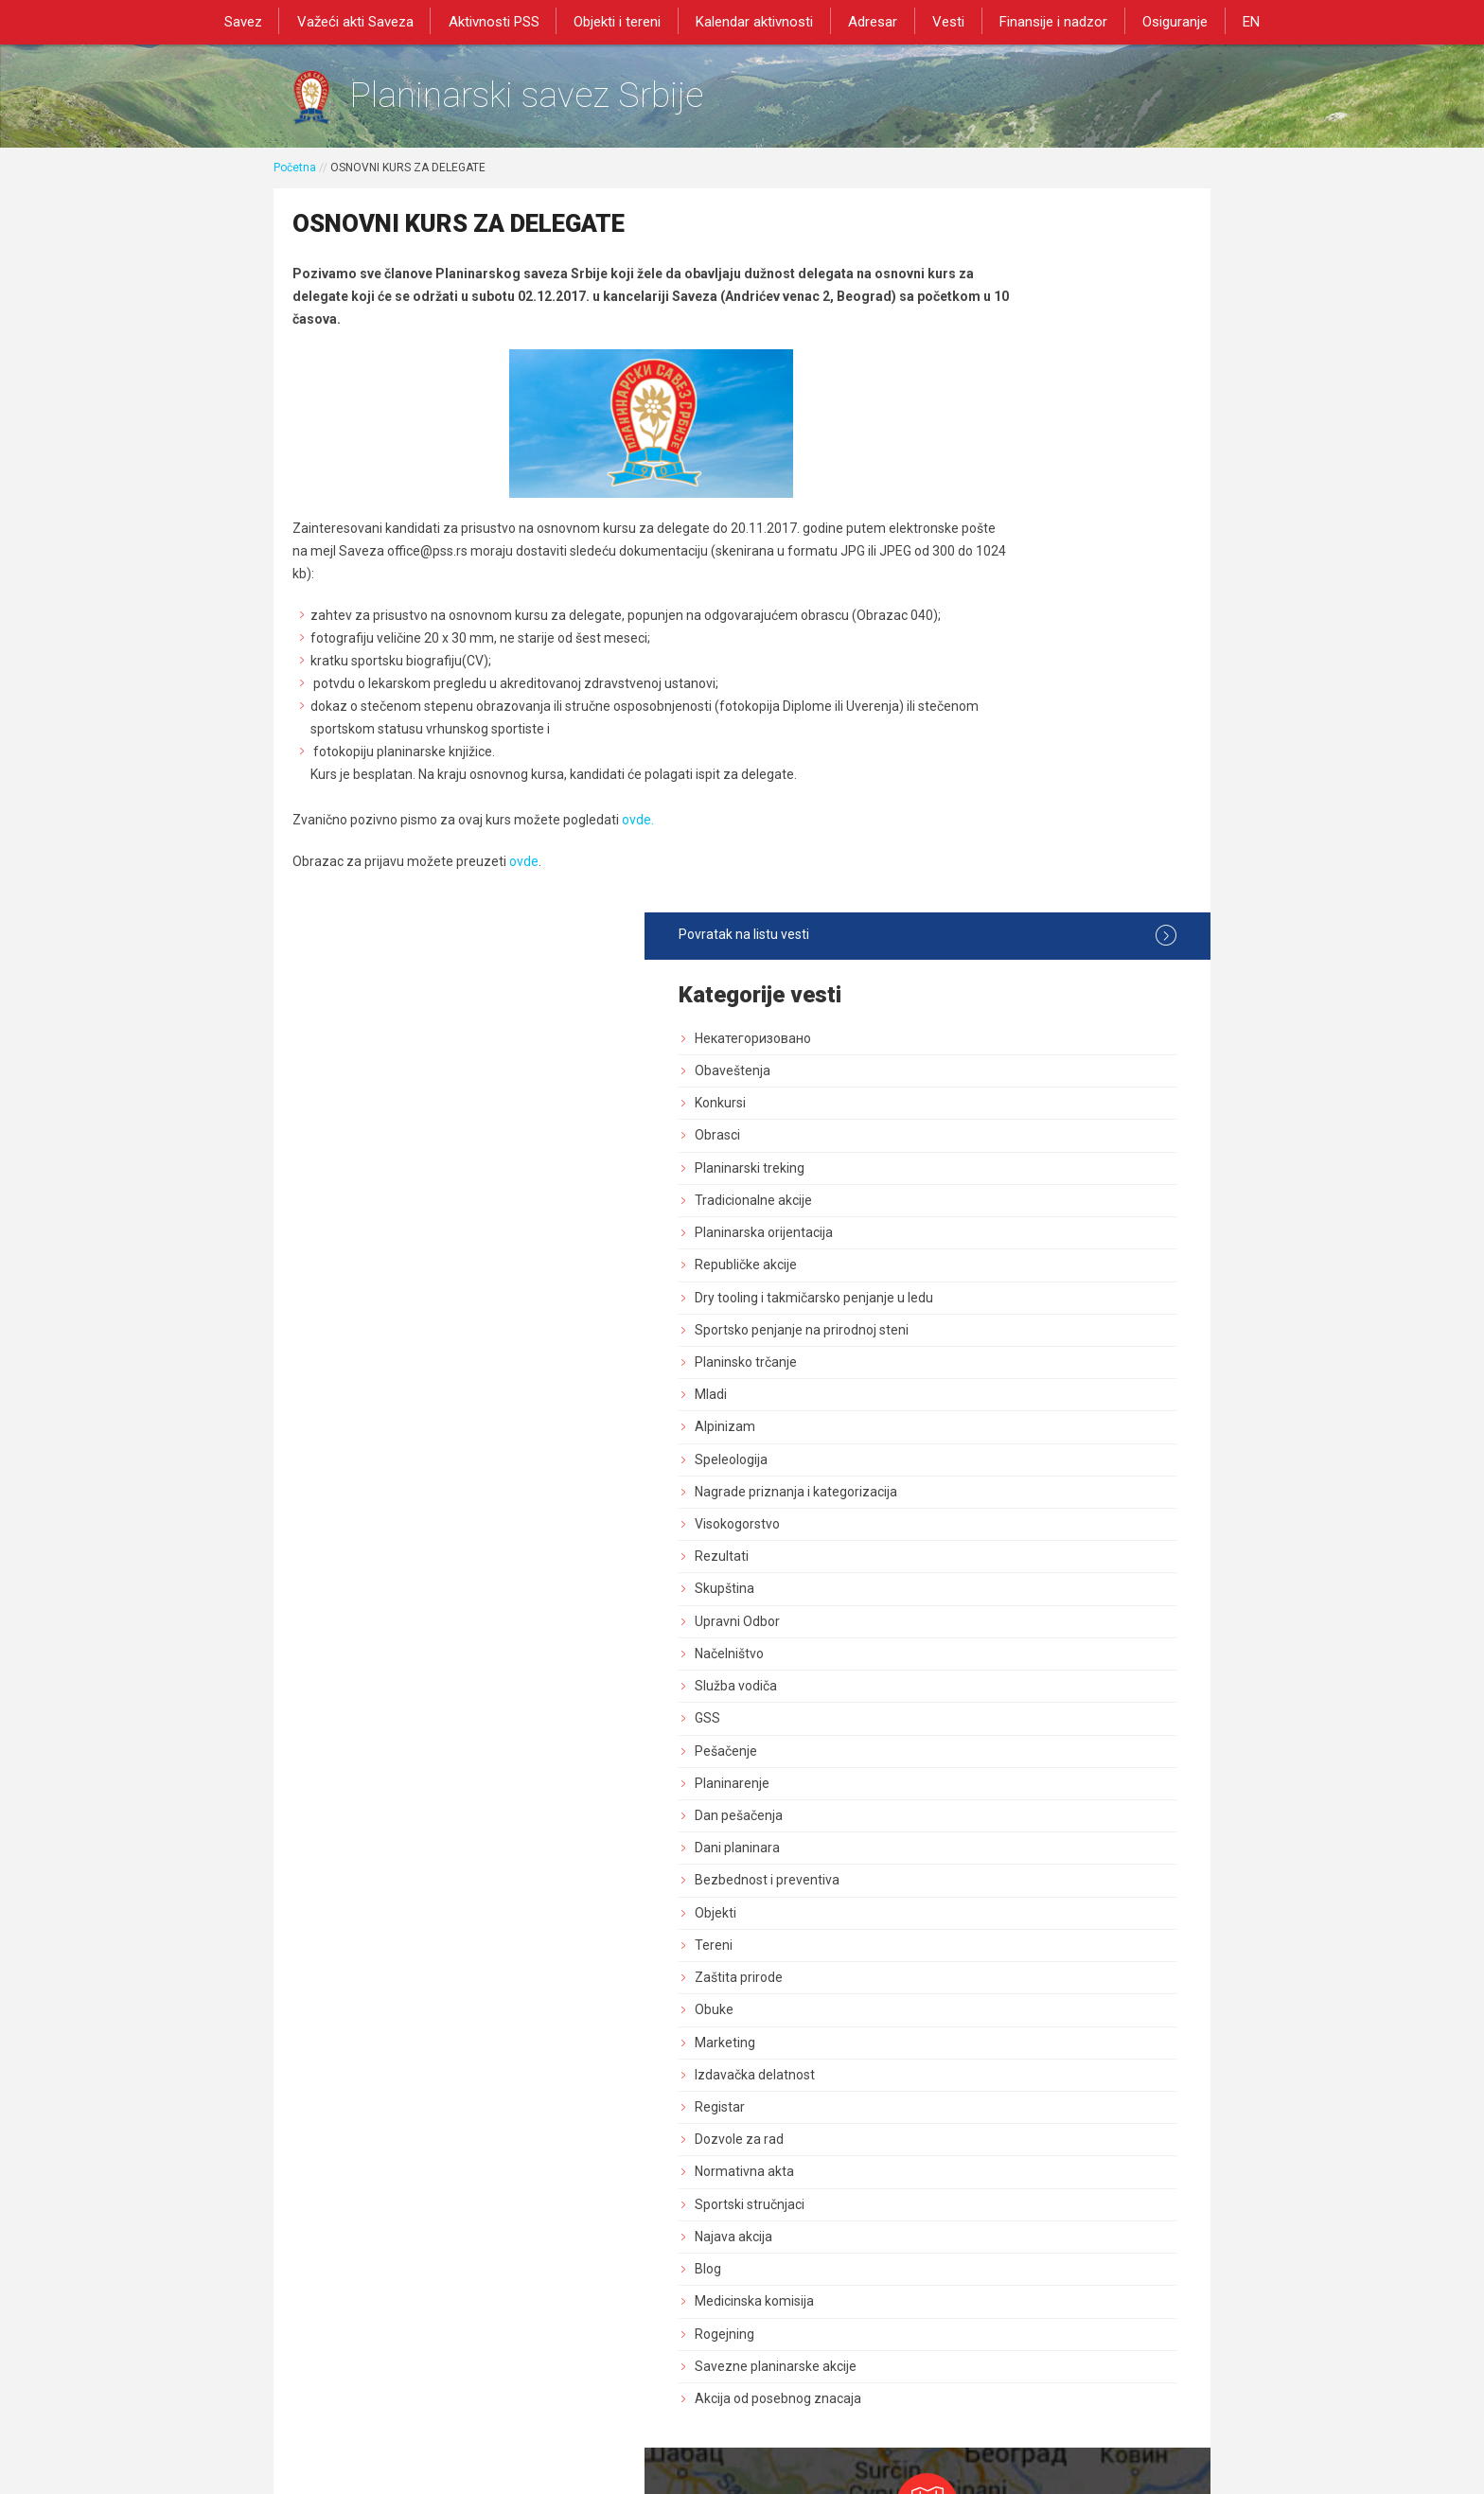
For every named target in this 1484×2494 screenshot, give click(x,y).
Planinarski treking (1006, 453)
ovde (524, 896)
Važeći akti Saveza (367, 20)
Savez (259, 20)
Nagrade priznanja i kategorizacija (1052, 793)
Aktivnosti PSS (502, 20)
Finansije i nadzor (1044, 20)
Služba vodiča (992, 988)
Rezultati (978, 858)
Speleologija (987, 761)
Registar (976, 1408)
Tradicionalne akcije (1010, 485)
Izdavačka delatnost (1011, 1376)
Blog (964, 1570)
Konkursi (976, 388)
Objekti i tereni (622, 20)
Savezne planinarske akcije (1032, 1667)
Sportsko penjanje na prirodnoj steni (1058, 631)
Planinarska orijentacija (1020, 517)
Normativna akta (1001, 1473)
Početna (295, 177)
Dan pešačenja (995, 1116)
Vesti (943, 20)
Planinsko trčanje (1002, 663)
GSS (964, 1020)
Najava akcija (990, 1538)
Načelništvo (985, 955)
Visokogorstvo (993, 825)
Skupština (981, 890)
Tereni (970, 1246)
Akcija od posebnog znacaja (1034, 1699)
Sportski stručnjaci (1006, 1505)
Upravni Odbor (993, 922)
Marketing (981, 1344)
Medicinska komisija (1010, 1603)
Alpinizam (981, 728)
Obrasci (974, 421)
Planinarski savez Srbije (563, 100)
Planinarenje (988, 1084)
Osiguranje (1161, 20)
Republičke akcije (1002, 549)
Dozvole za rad (995, 1441)
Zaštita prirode (995, 1278)
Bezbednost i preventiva (1023, 1182)
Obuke (970, 1311)
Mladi (967, 696)
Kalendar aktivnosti (756, 20)
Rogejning (981, 1635)
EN (1234, 20)
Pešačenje (982, 1052)
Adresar (870, 20)
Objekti (972, 1214)
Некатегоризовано (1009, 323)
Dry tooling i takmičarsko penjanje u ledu (1056, 591)
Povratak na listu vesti (1055, 220)
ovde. (638, 854)
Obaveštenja (989, 355)
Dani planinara (993, 1150)
